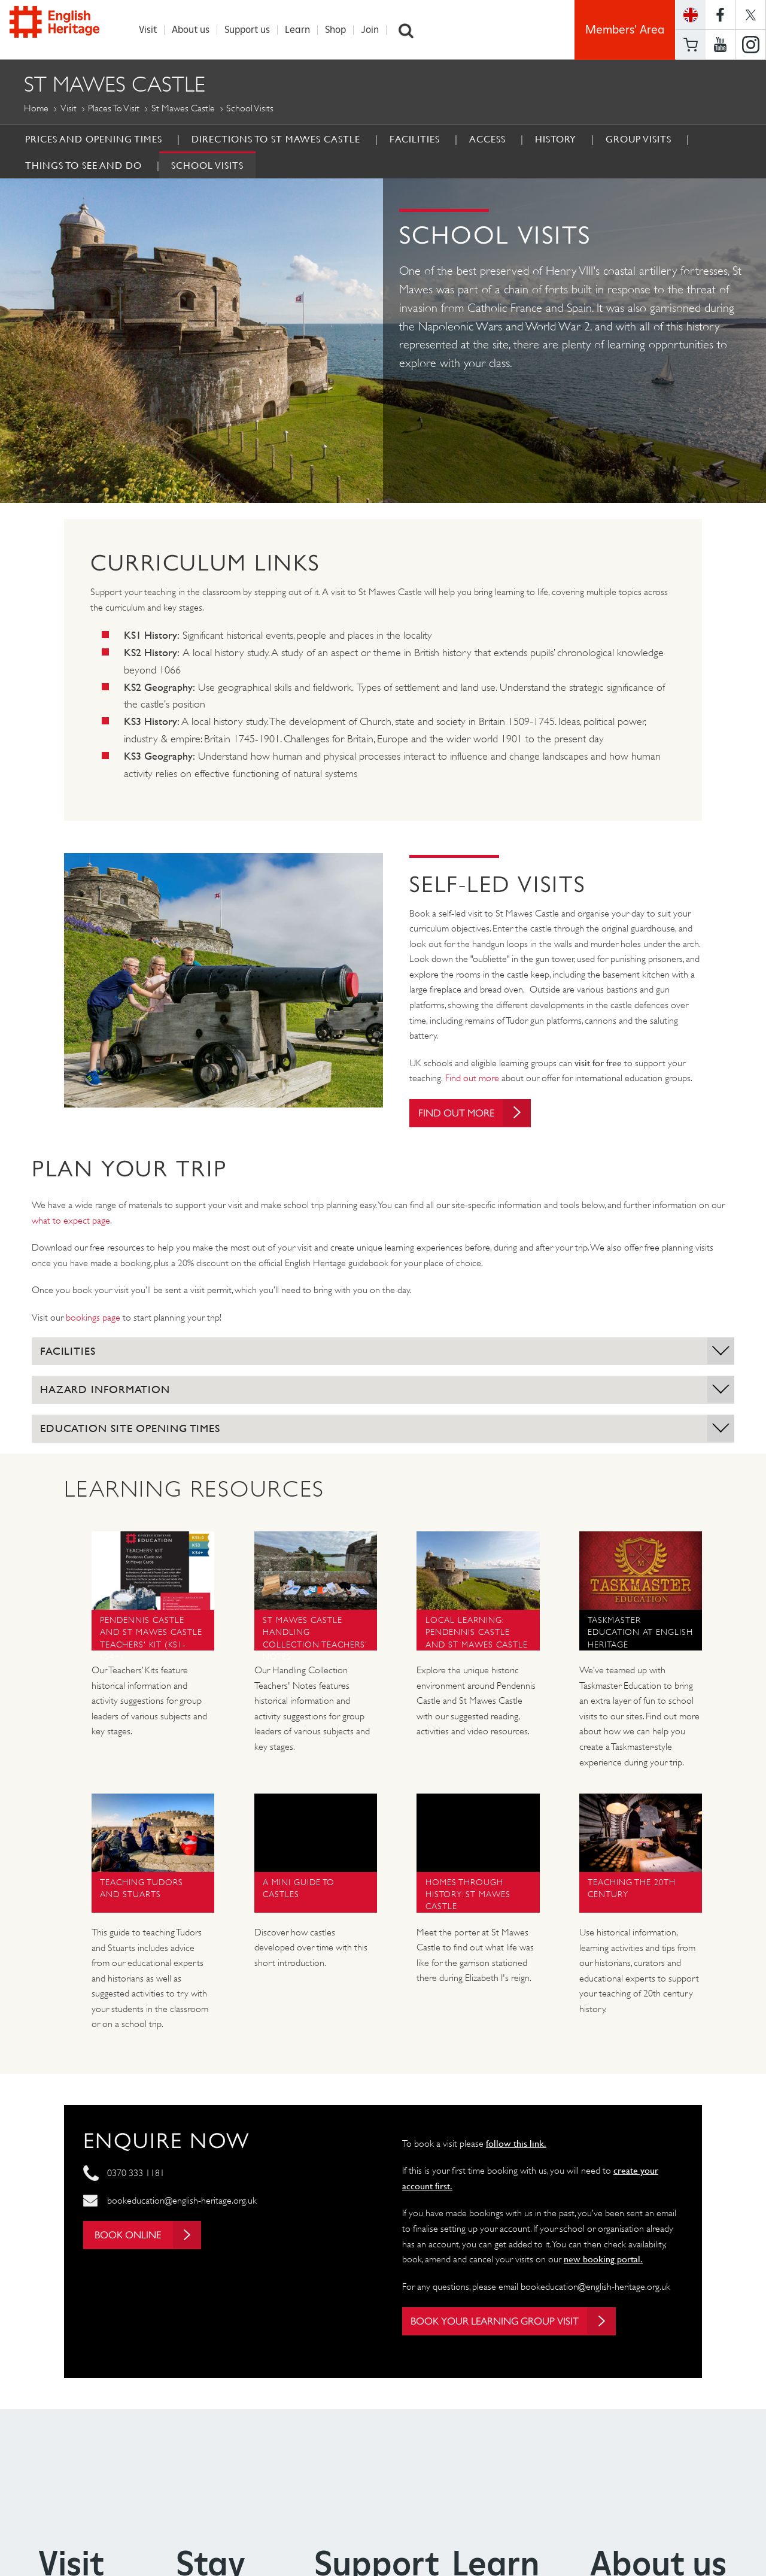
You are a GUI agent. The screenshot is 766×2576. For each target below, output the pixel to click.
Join (372, 30)
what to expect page (71, 1222)
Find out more (472, 1078)
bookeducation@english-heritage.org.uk (182, 2202)
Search (409, 30)
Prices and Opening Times (93, 139)
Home (36, 108)
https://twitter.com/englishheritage (750, 14)
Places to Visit (113, 108)
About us (193, 30)
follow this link (515, 2144)
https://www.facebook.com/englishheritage (720, 14)
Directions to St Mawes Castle (276, 139)
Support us (249, 30)
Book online (152, 2237)
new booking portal (602, 2260)
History (555, 139)
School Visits (207, 165)
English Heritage (65, 26)
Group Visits (638, 139)
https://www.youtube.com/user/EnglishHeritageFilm (720, 45)
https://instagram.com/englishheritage (750, 45)
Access (487, 139)
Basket (691, 44)
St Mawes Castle (183, 108)
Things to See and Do (83, 165)
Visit (150, 30)
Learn (299, 30)
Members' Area (624, 30)
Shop (337, 30)
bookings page (93, 1319)
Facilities (415, 139)
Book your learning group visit (521, 2323)
